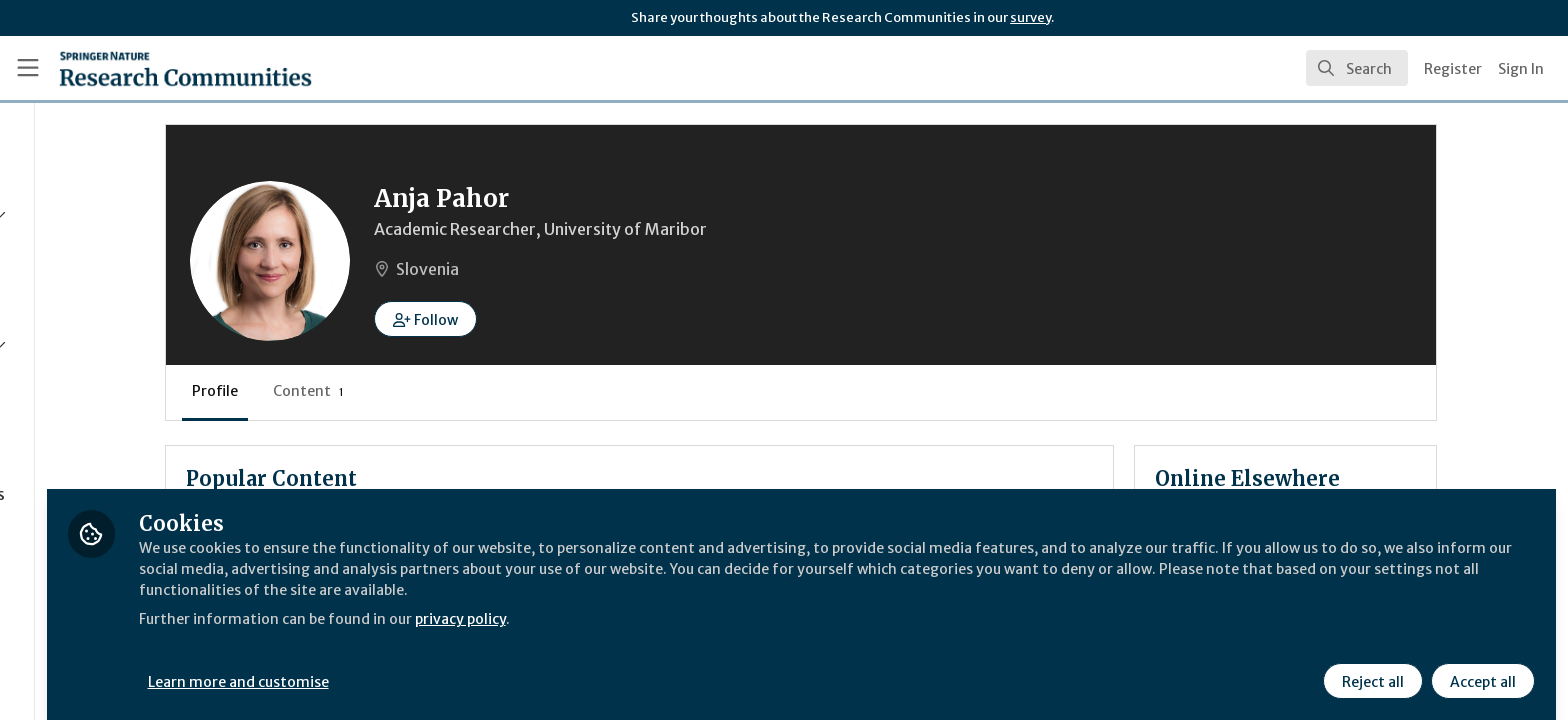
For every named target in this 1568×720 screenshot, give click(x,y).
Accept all (1480, 667)
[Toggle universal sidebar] (28, 68)
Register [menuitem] (1453, 69)
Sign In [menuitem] (1521, 69)
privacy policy (712, 604)
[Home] (185, 68)
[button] (580, 319)
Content (463, 391)
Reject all (1370, 667)
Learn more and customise (461, 667)
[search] (1357, 68)
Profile (370, 391)
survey (1030, 17)
